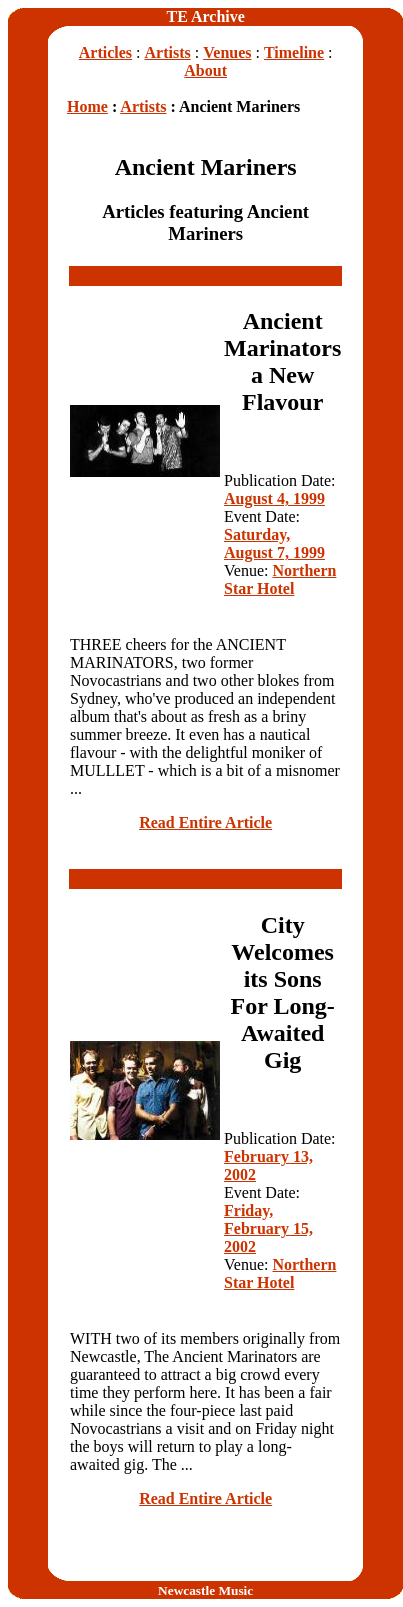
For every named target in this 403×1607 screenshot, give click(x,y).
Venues (227, 52)
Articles (105, 52)
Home (87, 106)
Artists (168, 52)
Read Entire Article (205, 822)
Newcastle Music (205, 1590)
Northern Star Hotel (280, 579)
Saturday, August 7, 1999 (274, 543)
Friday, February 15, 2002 (268, 1228)
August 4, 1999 (274, 498)
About (205, 70)
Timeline (294, 52)
